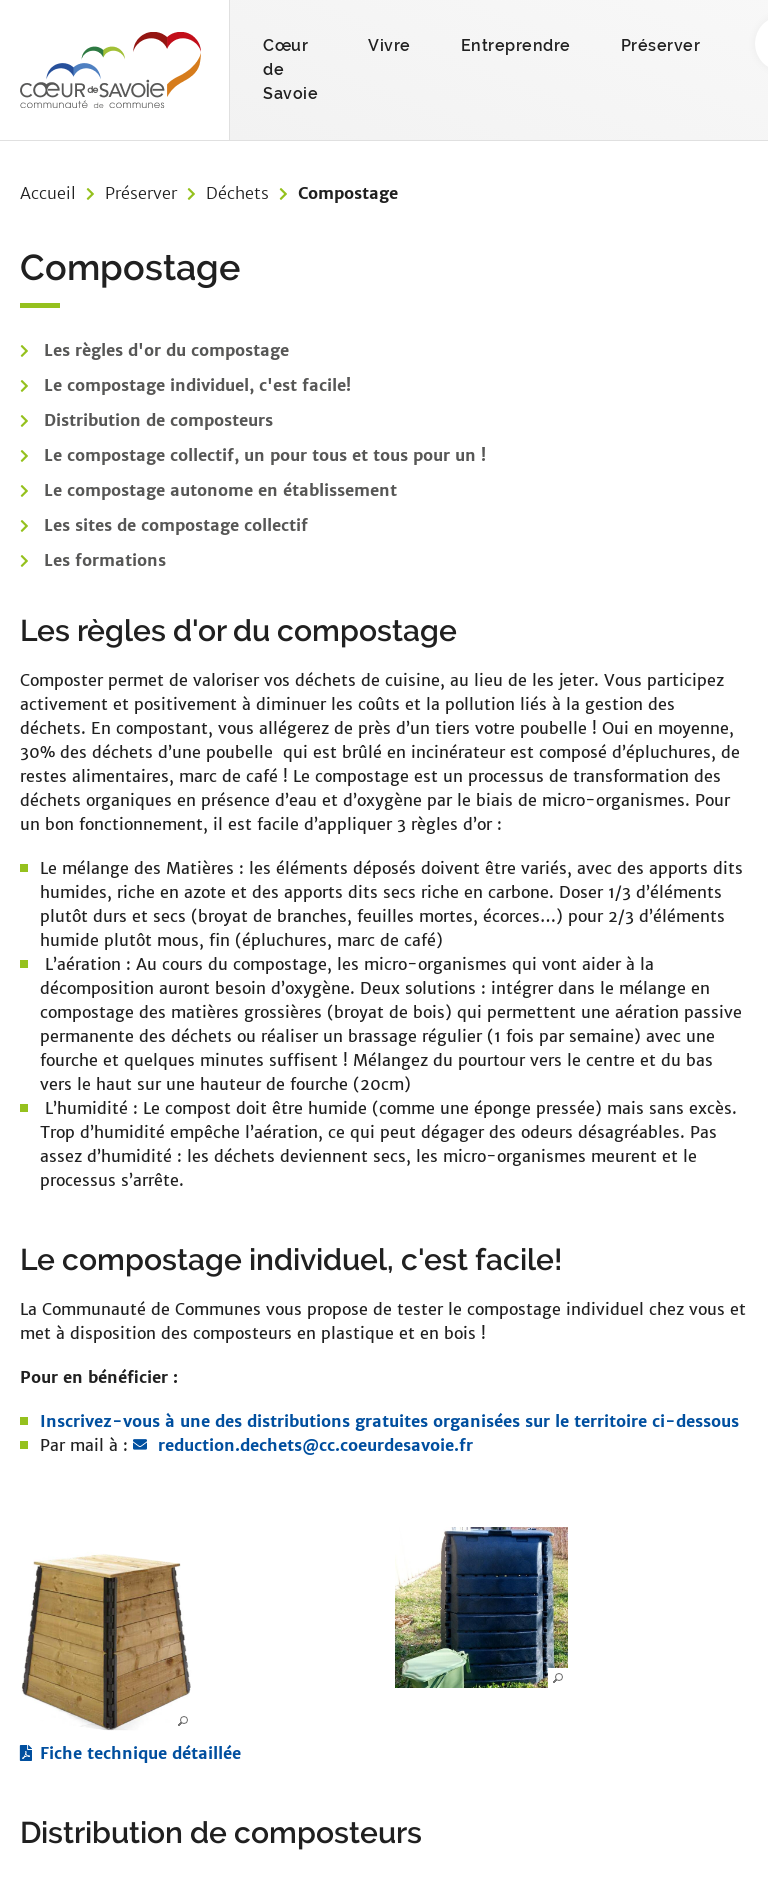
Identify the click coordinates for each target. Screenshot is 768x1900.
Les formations (105, 560)
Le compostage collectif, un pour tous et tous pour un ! (265, 455)
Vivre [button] (389, 45)
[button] (106, 1641)
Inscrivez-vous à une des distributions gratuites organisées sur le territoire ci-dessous (389, 1421)
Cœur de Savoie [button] (290, 69)
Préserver (141, 193)
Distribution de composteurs (158, 420)
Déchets (237, 193)
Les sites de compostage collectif (176, 525)
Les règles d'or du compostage (166, 350)
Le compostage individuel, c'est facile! (197, 385)
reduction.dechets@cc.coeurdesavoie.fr (315, 1445)
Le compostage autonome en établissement (220, 490)
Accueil (48, 193)
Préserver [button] (661, 45)
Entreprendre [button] (516, 45)
